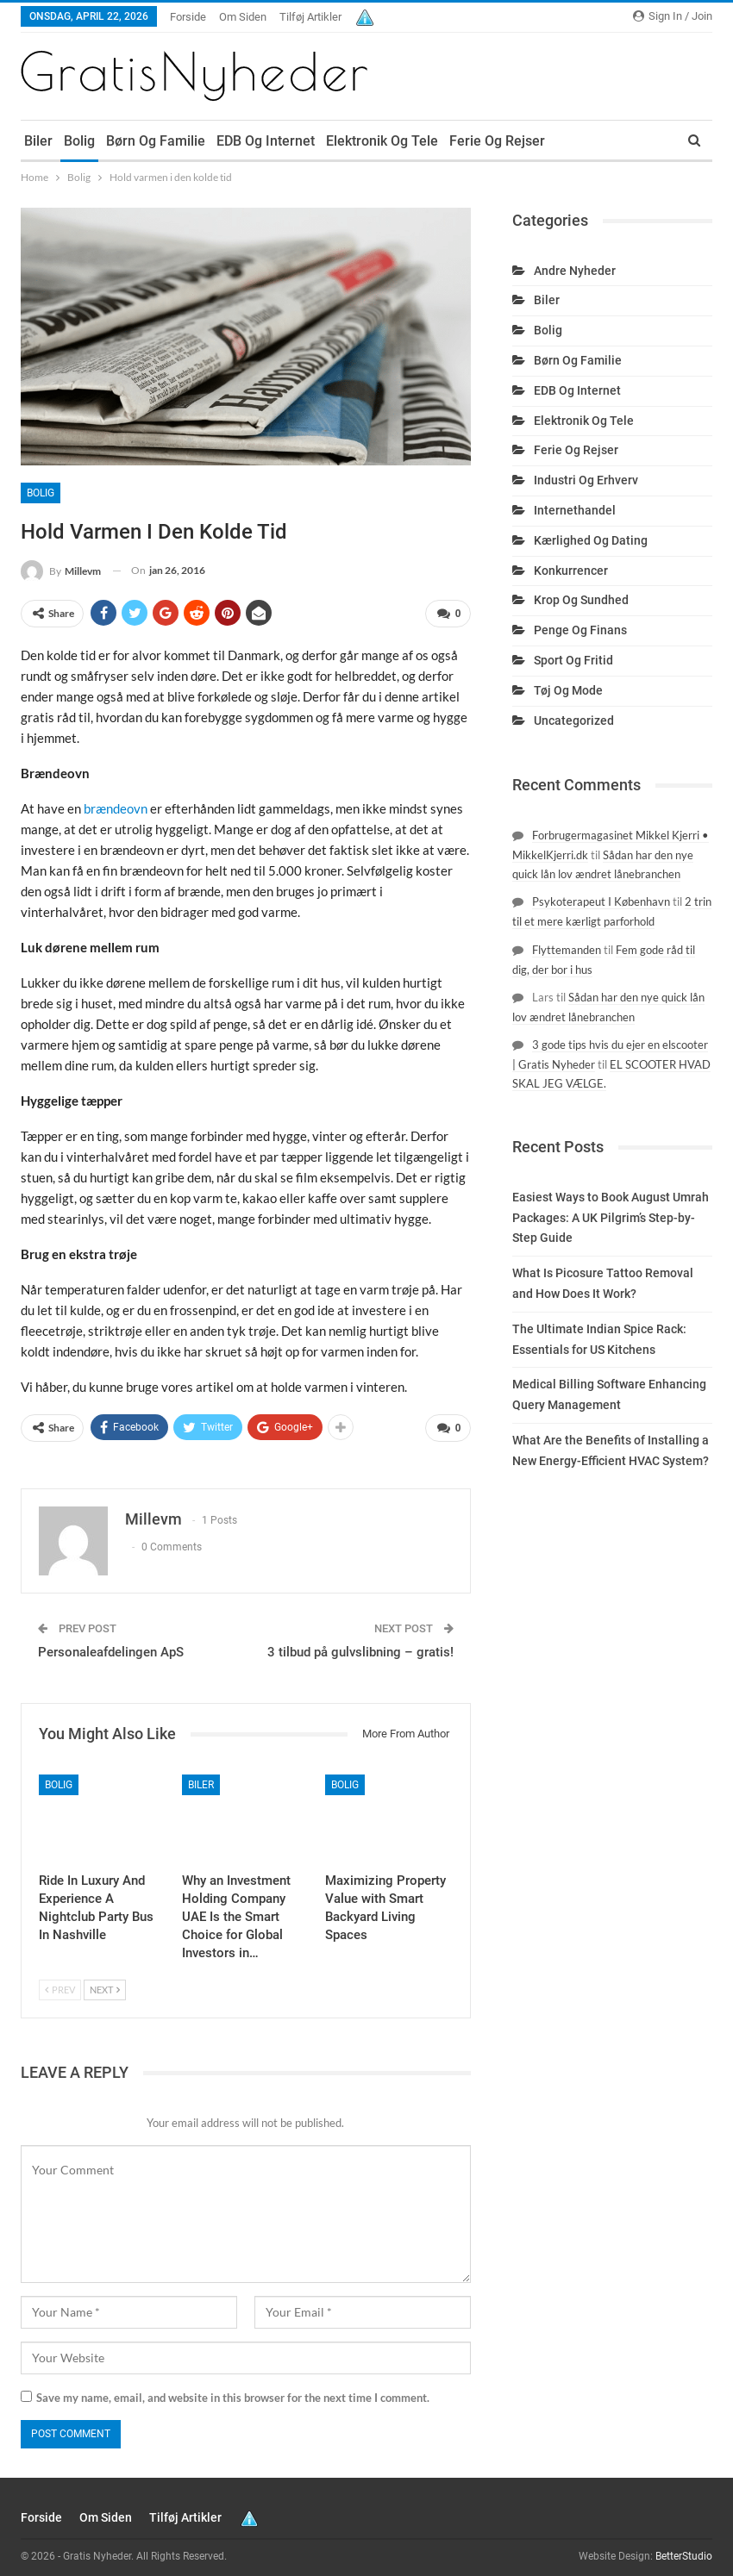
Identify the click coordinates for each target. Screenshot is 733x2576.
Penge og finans (580, 630)
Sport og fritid (573, 660)
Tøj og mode (568, 690)
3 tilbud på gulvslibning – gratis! (360, 1646)
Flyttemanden (566, 950)
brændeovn (115, 806)
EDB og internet (265, 141)
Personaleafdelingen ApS (111, 1646)
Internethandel (575, 510)
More (572, 141)
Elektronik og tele (382, 141)
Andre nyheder (575, 271)
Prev (60, 1983)
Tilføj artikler (310, 16)
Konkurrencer (571, 570)
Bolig (79, 141)
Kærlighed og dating (591, 540)
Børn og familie (155, 141)
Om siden (242, 16)
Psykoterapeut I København (601, 901)
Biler (38, 141)
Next (105, 1983)
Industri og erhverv (586, 480)
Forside (188, 16)
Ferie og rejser (497, 141)
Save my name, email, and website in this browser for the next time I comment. (232, 2391)
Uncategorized (574, 720)
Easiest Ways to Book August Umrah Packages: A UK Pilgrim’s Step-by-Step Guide (610, 1217)
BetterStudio (683, 2549)
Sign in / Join (672, 15)
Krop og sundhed (581, 600)
